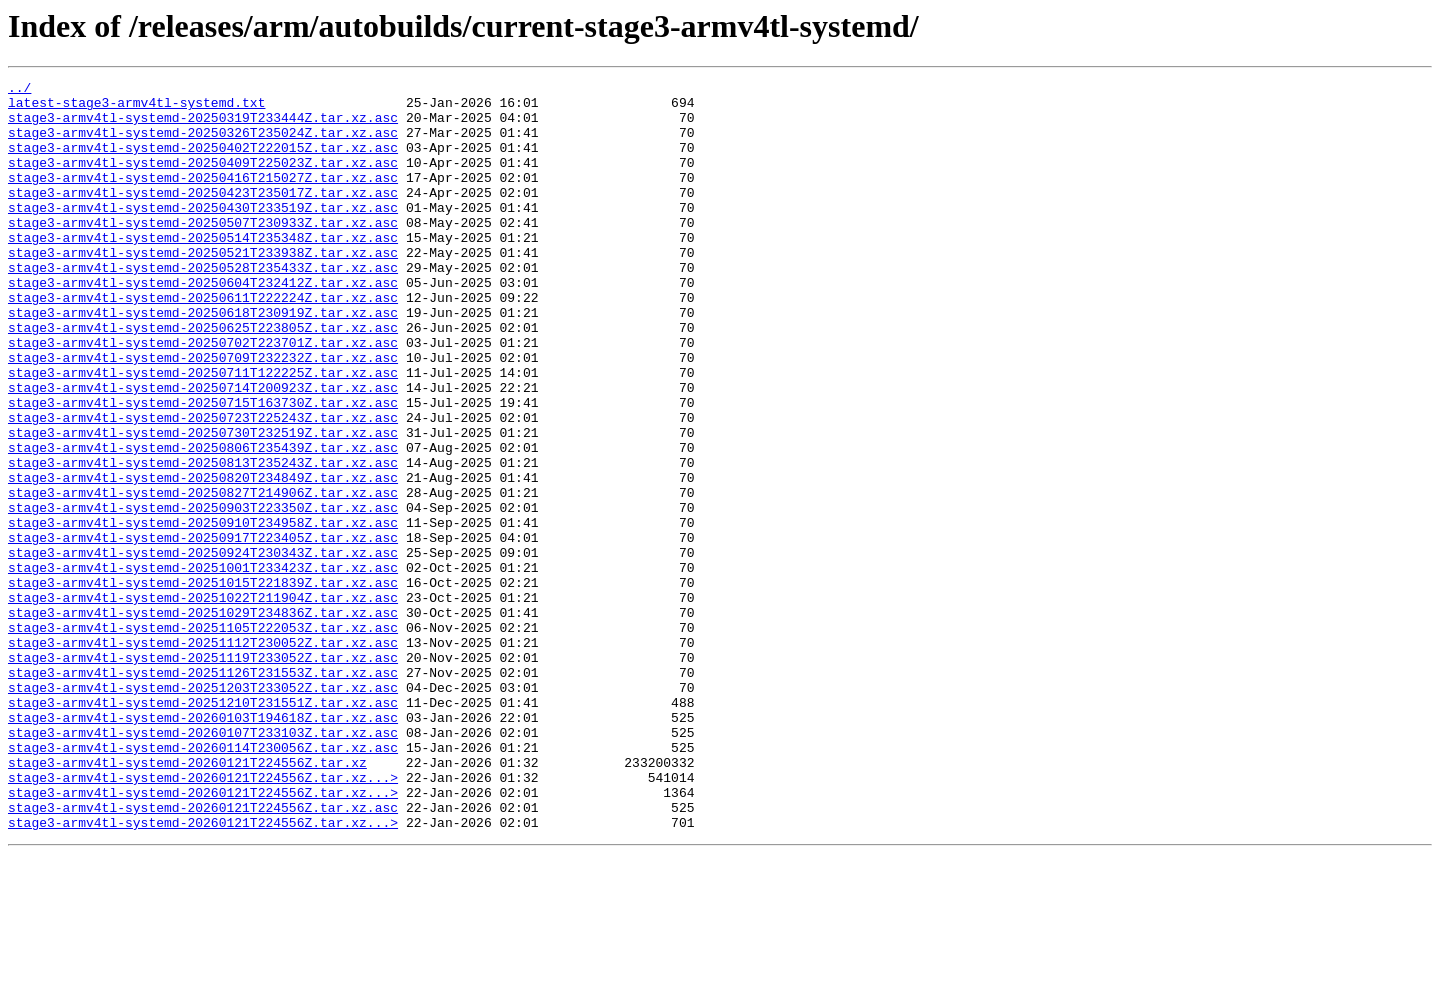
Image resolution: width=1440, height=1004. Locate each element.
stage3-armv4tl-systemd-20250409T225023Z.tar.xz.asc (203, 180)
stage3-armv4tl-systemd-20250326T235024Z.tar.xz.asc (203, 144)
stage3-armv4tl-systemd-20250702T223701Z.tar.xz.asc (203, 396)
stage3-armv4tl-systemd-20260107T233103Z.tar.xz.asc (203, 864)
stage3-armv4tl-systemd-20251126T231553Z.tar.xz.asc (203, 792)
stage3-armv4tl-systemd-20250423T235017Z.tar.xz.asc (203, 216)
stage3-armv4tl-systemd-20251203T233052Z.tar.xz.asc (203, 810)
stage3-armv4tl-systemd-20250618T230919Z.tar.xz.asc (203, 360)
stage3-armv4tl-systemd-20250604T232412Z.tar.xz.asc (203, 324)
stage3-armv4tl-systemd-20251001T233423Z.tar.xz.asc (203, 666)
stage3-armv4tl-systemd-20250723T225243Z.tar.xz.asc (203, 486)
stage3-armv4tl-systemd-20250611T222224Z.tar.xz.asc (203, 342)
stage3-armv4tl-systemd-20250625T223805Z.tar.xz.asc (203, 378)
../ (19, 90)
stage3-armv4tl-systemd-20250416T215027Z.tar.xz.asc (203, 198)
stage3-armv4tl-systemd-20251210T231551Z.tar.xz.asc (203, 828)
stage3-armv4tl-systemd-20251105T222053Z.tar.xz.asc (203, 738)
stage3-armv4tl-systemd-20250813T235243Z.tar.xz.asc (203, 540)
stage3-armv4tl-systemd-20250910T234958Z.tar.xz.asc (203, 612)
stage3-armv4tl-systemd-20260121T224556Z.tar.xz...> (203, 918)
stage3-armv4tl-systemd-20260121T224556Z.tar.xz (187, 900)
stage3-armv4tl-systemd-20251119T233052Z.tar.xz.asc (203, 774)
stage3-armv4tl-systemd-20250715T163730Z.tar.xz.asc (203, 468)
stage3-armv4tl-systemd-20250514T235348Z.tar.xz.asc (203, 270)
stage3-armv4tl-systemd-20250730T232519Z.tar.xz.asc (203, 504)
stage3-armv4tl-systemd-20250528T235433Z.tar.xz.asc (203, 306)
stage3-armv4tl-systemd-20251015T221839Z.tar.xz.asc (203, 684)
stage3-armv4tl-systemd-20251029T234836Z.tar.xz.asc (203, 720)
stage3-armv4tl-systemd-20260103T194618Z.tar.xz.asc (203, 846)
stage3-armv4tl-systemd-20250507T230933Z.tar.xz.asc (203, 252)
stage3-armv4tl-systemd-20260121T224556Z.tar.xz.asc (203, 954)
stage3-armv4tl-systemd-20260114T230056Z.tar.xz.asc (203, 882)
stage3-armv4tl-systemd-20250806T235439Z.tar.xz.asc (203, 522)
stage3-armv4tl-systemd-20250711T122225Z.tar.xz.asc (203, 432)
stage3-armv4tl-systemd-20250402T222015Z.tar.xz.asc (203, 162)
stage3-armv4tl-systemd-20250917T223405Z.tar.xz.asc (203, 630)
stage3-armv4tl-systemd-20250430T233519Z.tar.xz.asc (203, 234)
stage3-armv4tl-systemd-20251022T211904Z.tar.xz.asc (203, 702)
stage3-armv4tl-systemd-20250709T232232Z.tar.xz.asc (203, 414)
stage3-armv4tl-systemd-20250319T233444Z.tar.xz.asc (203, 126)
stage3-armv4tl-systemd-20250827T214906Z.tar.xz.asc (203, 576)
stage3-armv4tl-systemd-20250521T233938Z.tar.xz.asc (203, 288)
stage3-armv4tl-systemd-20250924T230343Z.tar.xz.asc (203, 648)
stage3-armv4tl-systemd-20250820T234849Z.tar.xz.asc (203, 558)
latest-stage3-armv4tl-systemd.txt (136, 108)
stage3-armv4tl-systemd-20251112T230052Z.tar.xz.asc (203, 756)
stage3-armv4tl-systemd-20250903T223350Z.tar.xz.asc (203, 594)
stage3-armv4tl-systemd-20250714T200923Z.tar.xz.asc (203, 450)
